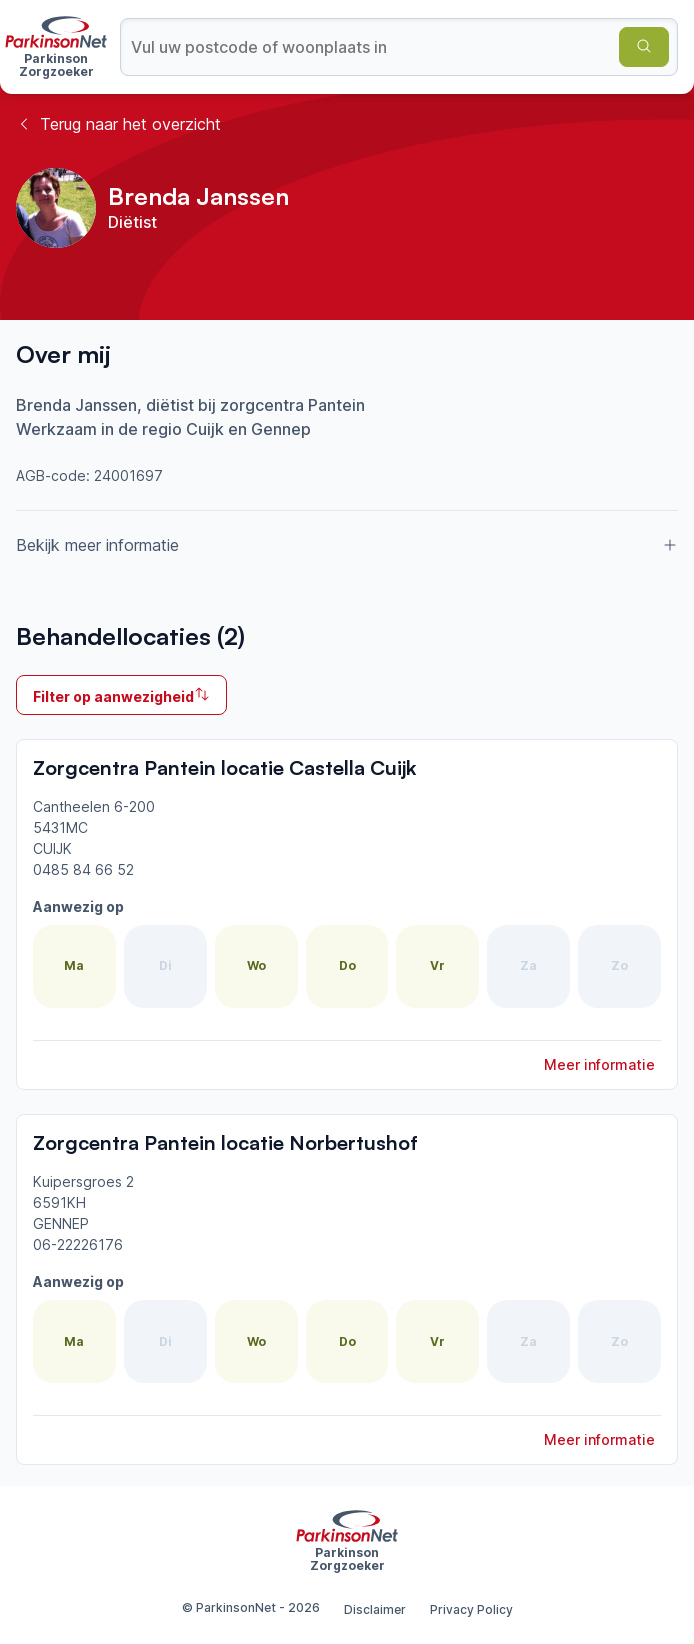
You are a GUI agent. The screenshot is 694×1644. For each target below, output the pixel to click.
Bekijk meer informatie (347, 545)
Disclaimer (375, 1609)
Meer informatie (599, 1064)
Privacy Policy (471, 1609)
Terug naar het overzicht (118, 124)
